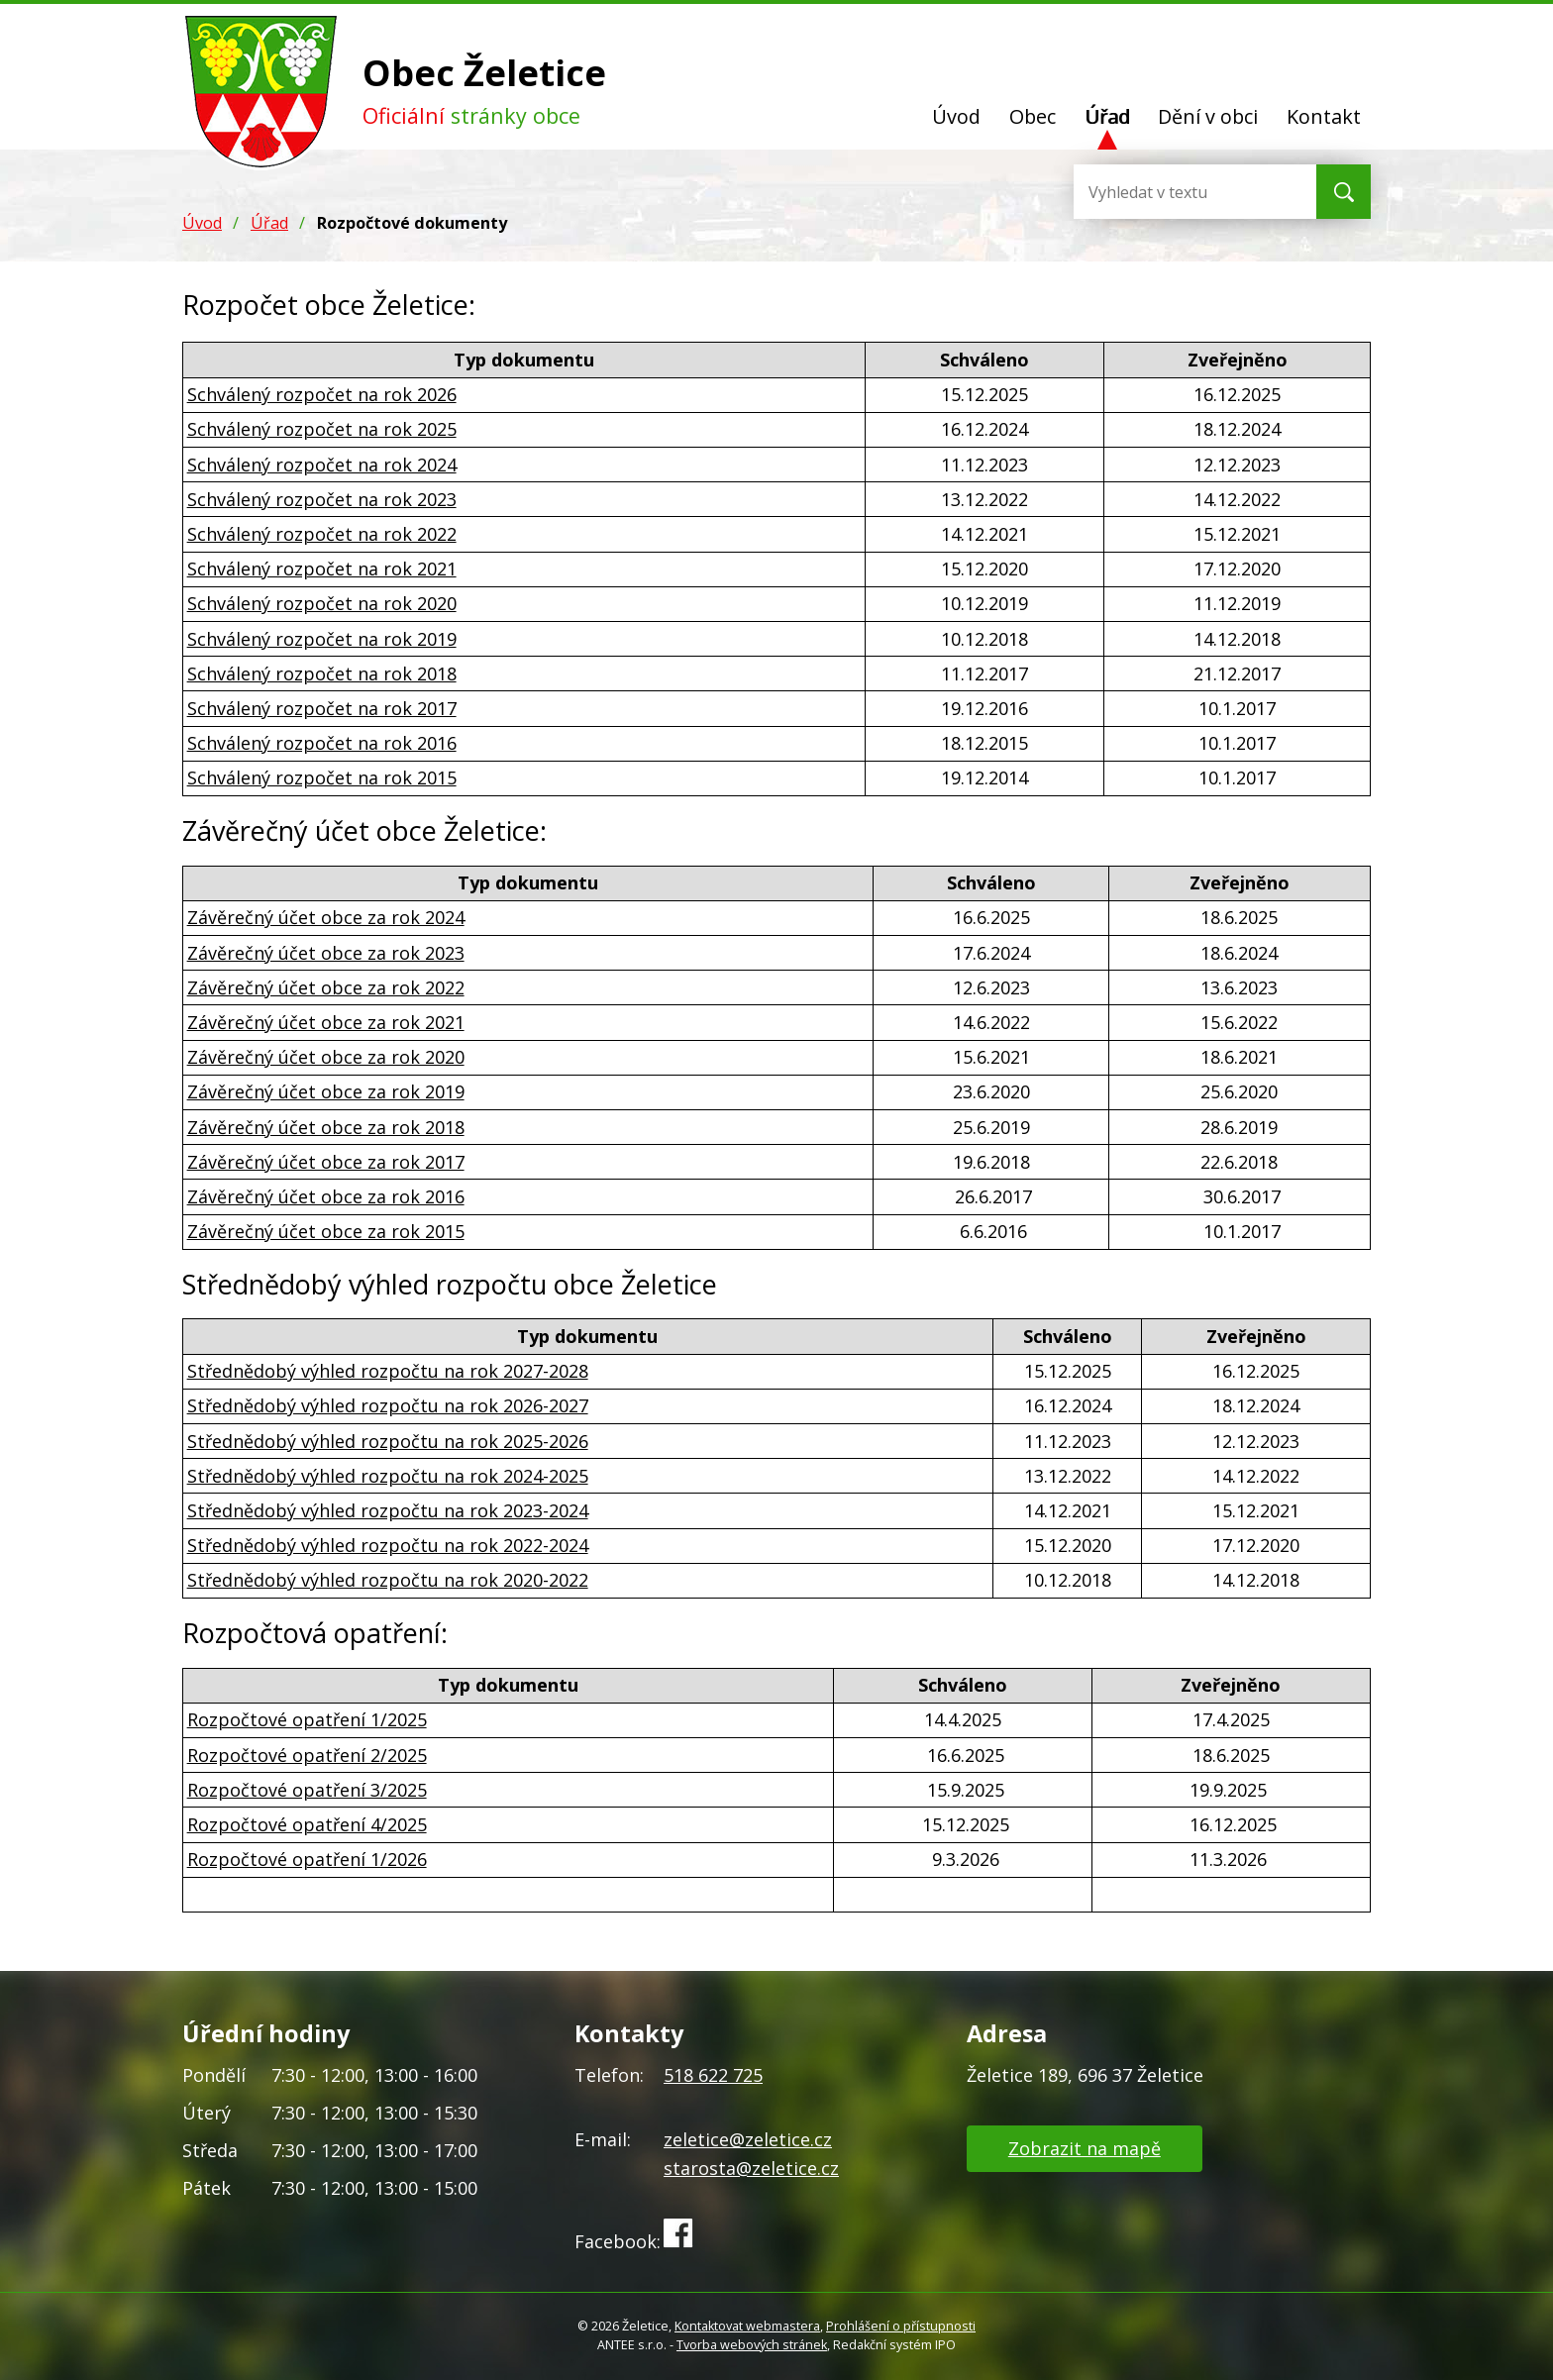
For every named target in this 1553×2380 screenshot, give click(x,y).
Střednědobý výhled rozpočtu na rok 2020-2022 (387, 1580)
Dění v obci (1208, 116)
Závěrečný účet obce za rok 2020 (326, 1057)
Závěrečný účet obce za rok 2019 (326, 1091)
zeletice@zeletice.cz (748, 2139)
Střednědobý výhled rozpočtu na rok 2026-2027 (387, 1405)
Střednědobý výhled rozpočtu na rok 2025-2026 (387, 1441)
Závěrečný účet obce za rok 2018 (326, 1127)
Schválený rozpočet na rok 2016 (322, 743)
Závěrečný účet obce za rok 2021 (326, 1022)
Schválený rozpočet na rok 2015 (322, 777)
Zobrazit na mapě (1084, 2148)
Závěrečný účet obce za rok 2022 (326, 987)
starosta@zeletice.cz (751, 2168)
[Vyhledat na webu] (1153, 191)
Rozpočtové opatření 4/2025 (307, 1824)
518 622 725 (713, 2075)
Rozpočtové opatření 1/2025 (307, 1719)
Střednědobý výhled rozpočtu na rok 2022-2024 (387, 1545)
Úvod (956, 116)
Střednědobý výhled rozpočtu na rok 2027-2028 (387, 1371)
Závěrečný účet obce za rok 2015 (326, 1231)
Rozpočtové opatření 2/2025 (307, 1755)
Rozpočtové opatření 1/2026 (307, 1859)
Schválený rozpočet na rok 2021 (322, 568)
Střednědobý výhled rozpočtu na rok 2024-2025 (387, 1476)
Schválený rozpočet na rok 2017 (322, 708)
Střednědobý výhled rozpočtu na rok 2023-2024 (387, 1510)
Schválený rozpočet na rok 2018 (322, 673)
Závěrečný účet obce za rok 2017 (326, 1162)
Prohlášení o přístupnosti (901, 2326)
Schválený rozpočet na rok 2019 (322, 639)
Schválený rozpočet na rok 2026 (322, 394)
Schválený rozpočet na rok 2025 (322, 429)
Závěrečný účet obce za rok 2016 (326, 1196)
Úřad (1107, 116)
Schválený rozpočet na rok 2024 (322, 464)
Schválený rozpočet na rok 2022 (322, 534)
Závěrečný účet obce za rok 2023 (326, 953)
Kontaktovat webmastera (747, 2326)
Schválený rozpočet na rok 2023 (322, 499)
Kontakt (1324, 116)
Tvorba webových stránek (751, 2344)
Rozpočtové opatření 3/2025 (307, 1790)
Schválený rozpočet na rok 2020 (322, 603)
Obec (1032, 116)
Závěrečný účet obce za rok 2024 (326, 917)
